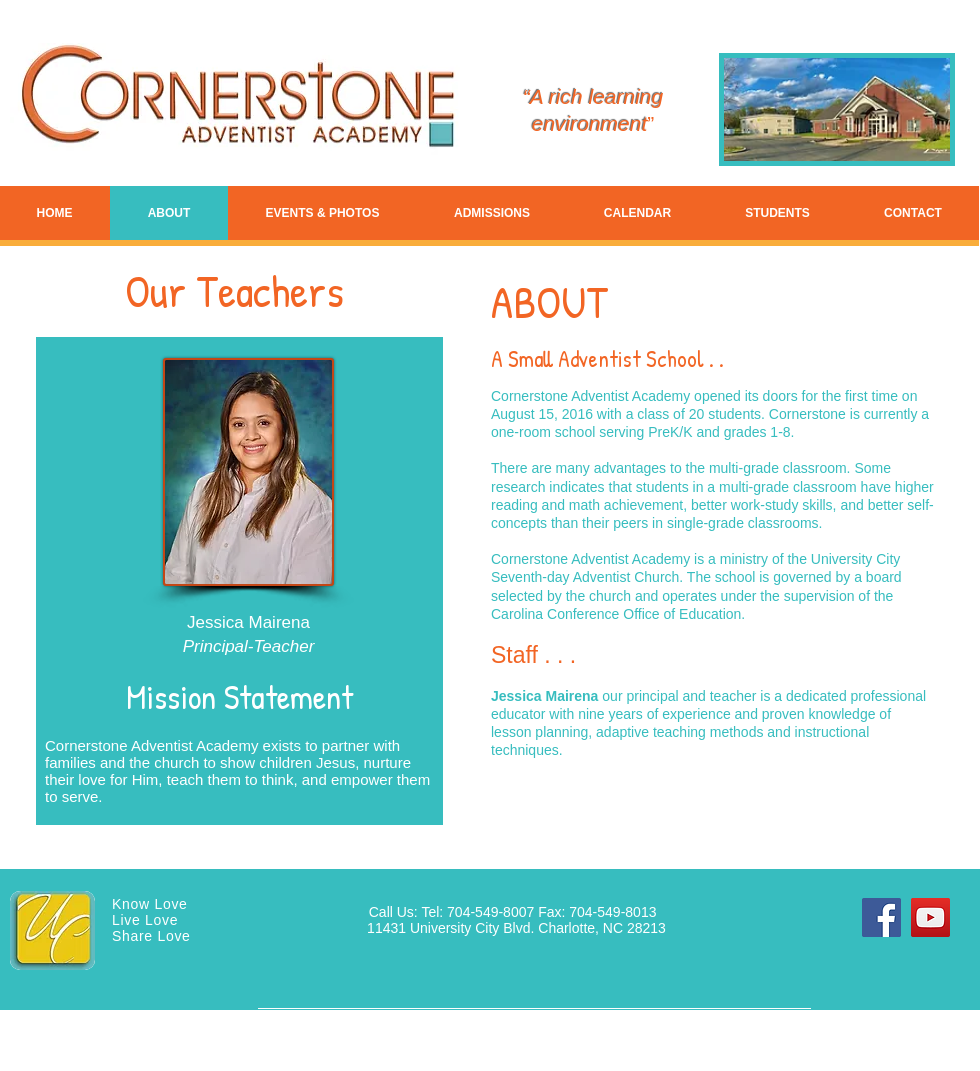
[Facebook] (881, 917)
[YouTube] (930, 917)
